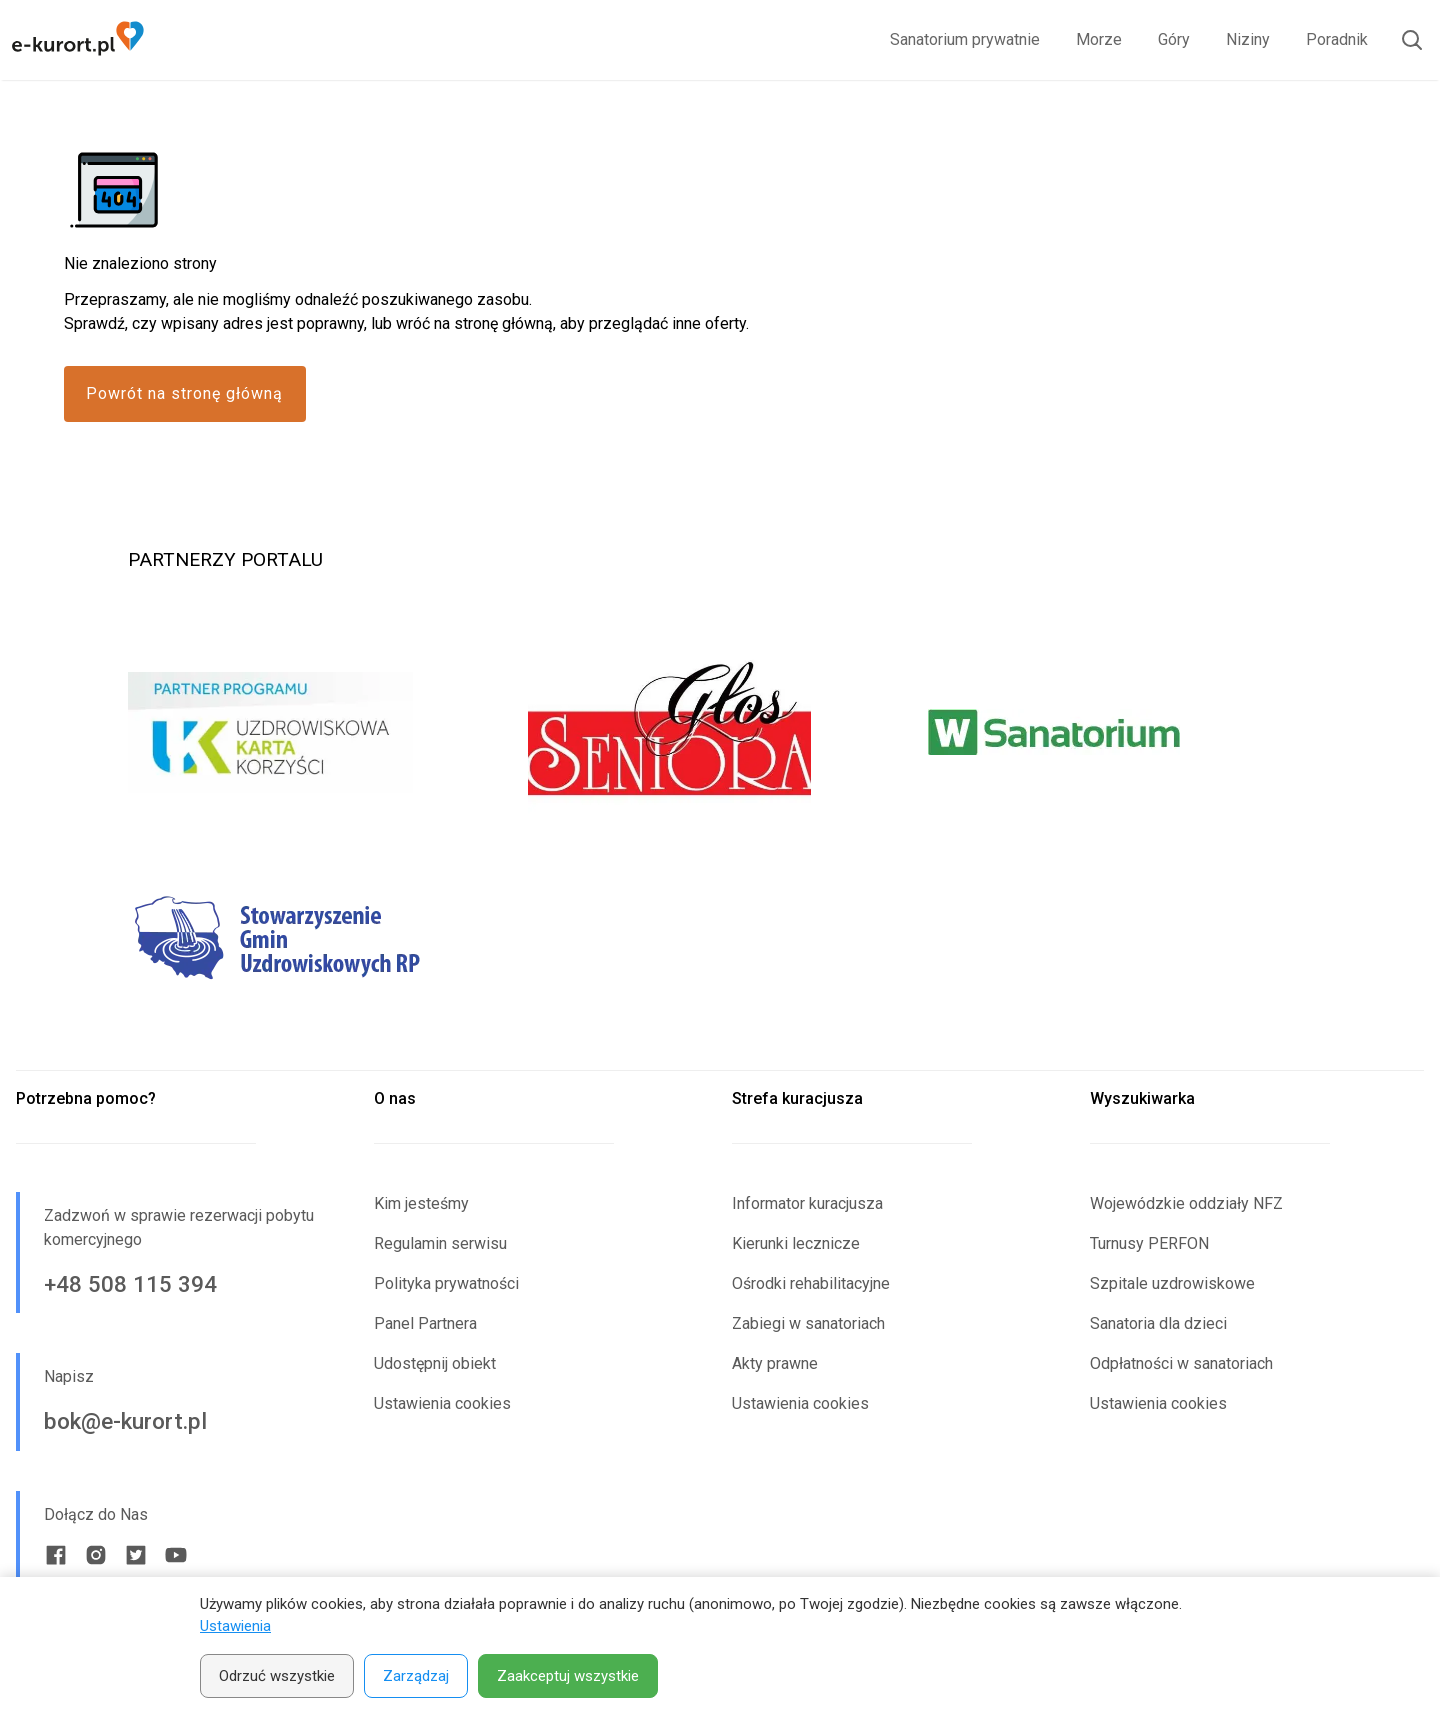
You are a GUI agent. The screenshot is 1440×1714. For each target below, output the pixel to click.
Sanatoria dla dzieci (1158, 1323)
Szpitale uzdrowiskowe (1172, 1283)
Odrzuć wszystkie (277, 1676)
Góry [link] (1174, 39)
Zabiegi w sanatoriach (808, 1323)
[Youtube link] (176, 1555)
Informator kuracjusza (807, 1203)
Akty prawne (775, 1363)
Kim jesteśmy (421, 1203)
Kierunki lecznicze (796, 1243)
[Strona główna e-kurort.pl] (77, 40)
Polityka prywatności (446, 1283)
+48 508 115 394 (130, 1284)
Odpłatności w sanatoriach (1181, 1363)
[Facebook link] (56, 1555)
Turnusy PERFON (1149, 1243)
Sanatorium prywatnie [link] (965, 39)
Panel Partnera (425, 1323)
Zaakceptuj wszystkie (568, 1676)
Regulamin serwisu (440, 1243)
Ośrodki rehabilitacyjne (811, 1283)
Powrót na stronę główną (184, 393)
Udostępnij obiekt (435, 1363)
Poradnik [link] (1337, 39)
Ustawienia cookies (442, 1403)
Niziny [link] (1248, 39)
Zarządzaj (416, 1676)
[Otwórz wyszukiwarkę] (1404, 40)
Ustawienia (235, 1626)
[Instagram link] (96, 1555)
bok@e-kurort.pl (125, 1421)
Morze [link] (1099, 39)
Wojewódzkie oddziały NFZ (1186, 1203)
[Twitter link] (136, 1555)
